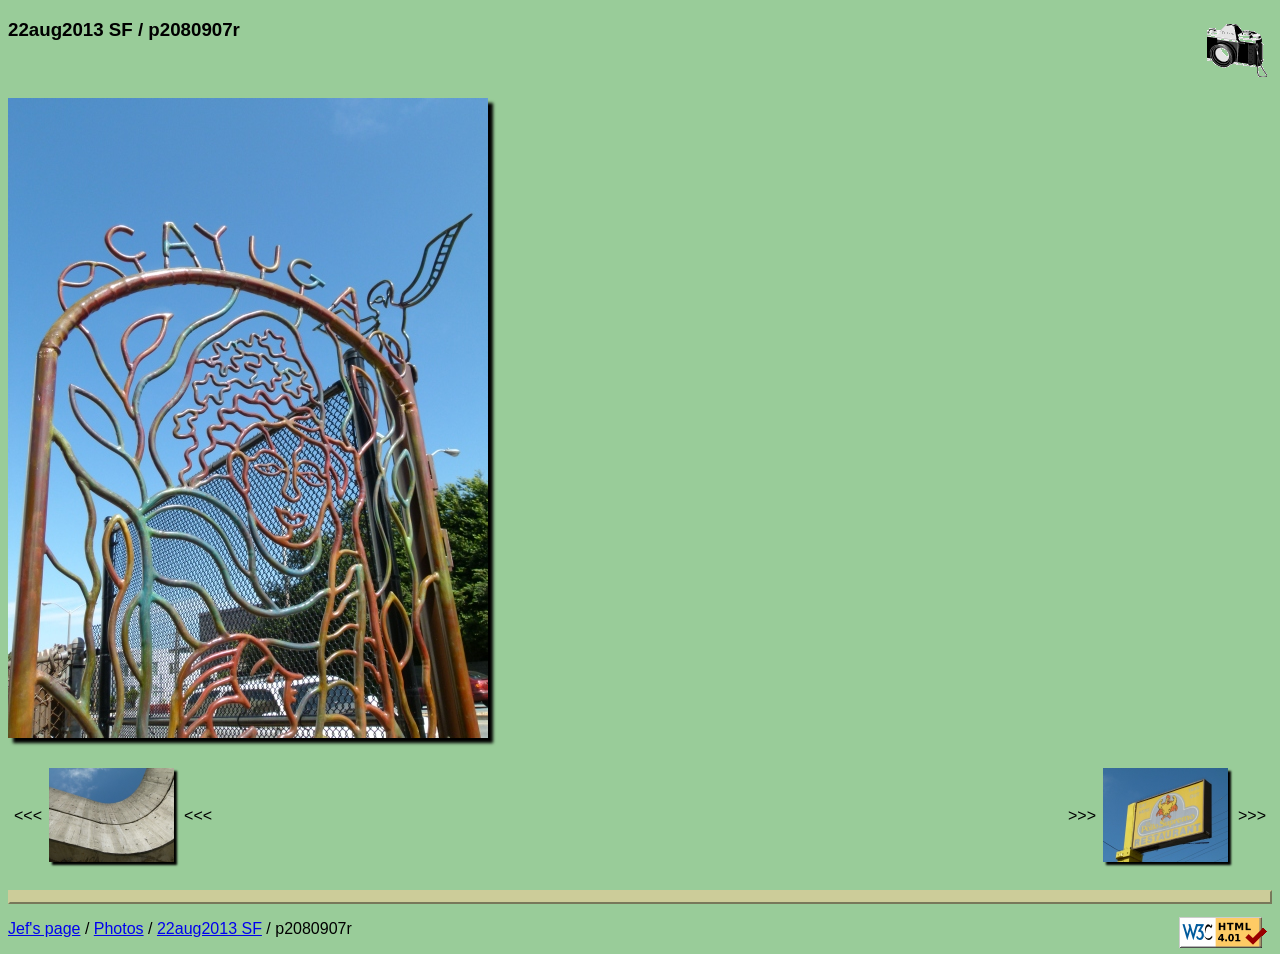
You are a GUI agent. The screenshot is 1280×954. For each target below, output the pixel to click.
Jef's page (44, 928)
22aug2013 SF (209, 928)
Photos (119, 928)
